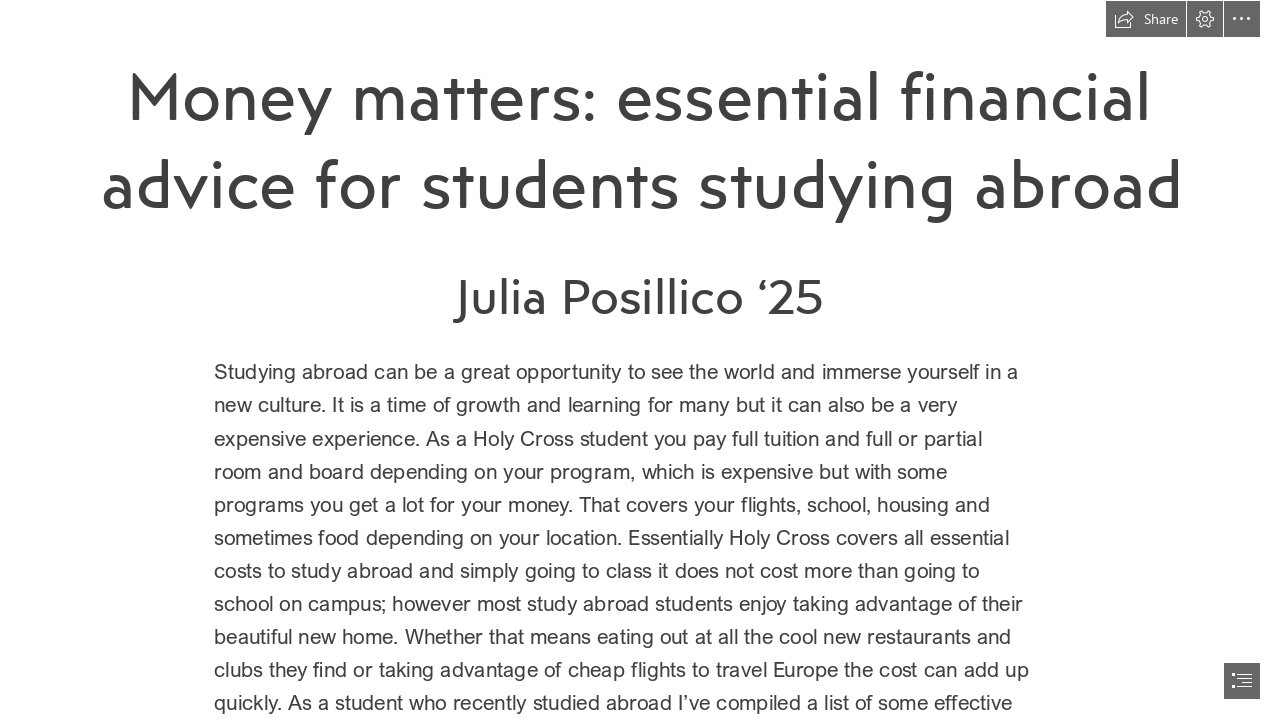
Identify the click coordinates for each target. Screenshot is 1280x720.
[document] (640, 360)
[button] (1146, 19)
